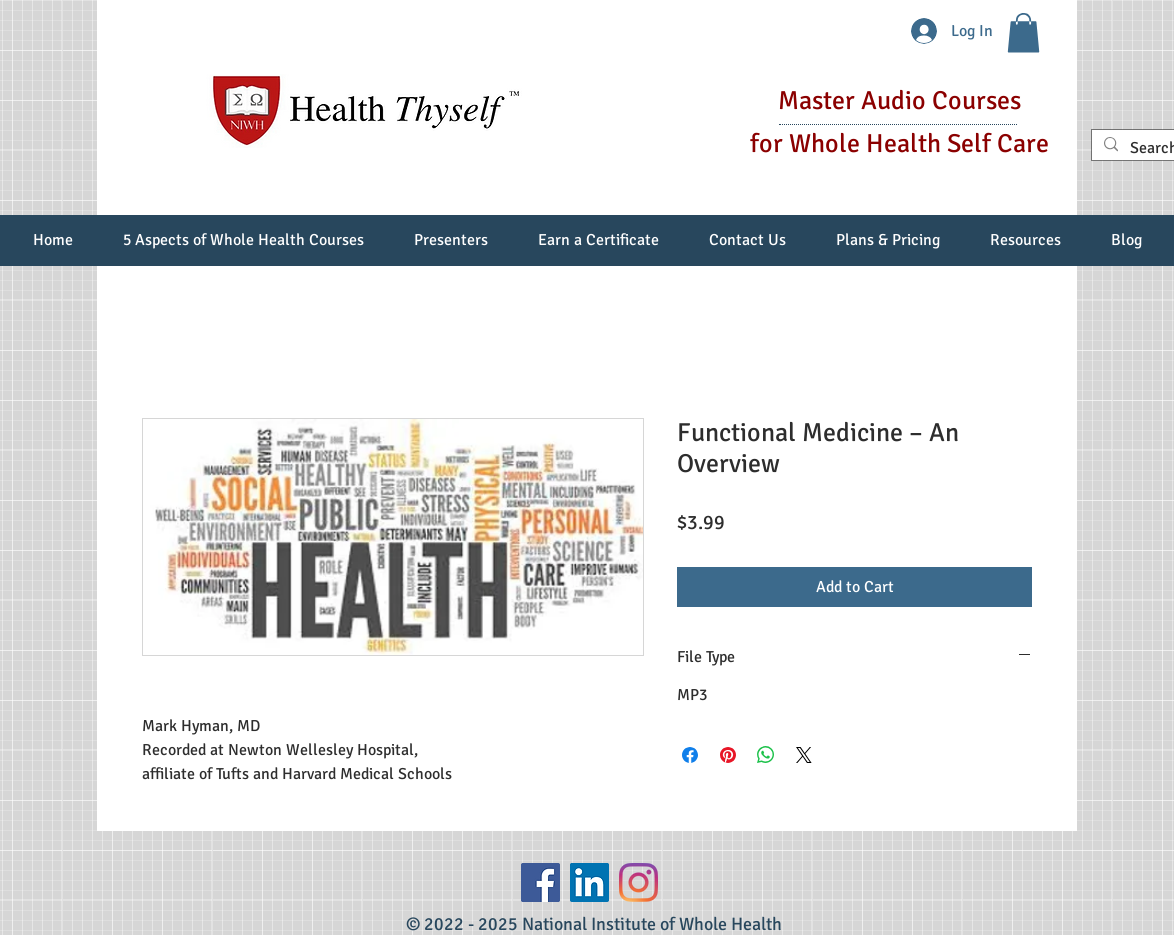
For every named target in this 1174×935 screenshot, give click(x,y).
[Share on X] (804, 755)
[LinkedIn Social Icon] (589, 882)
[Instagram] (638, 882)
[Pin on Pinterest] (728, 755)
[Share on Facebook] (690, 755)
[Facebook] (540, 882)
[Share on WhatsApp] (766, 755)
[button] (1023, 32)
